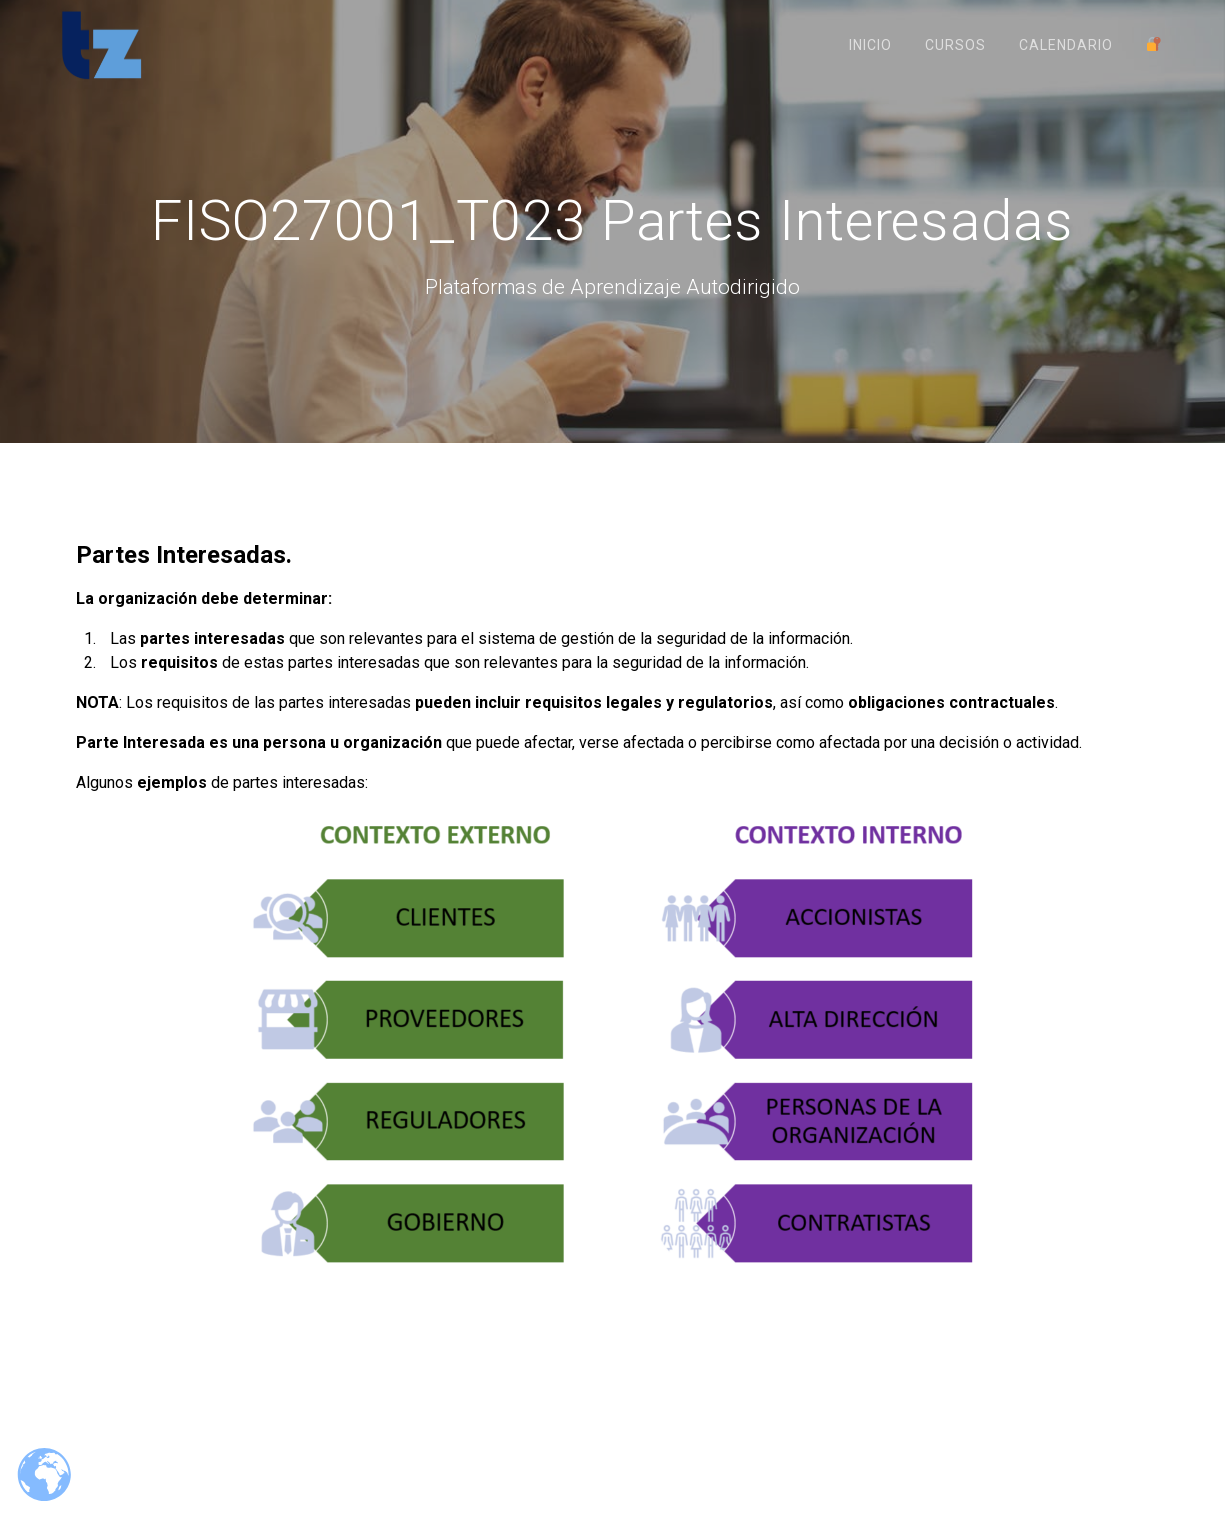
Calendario (1066, 45)
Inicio (870, 45)
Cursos (955, 45)
